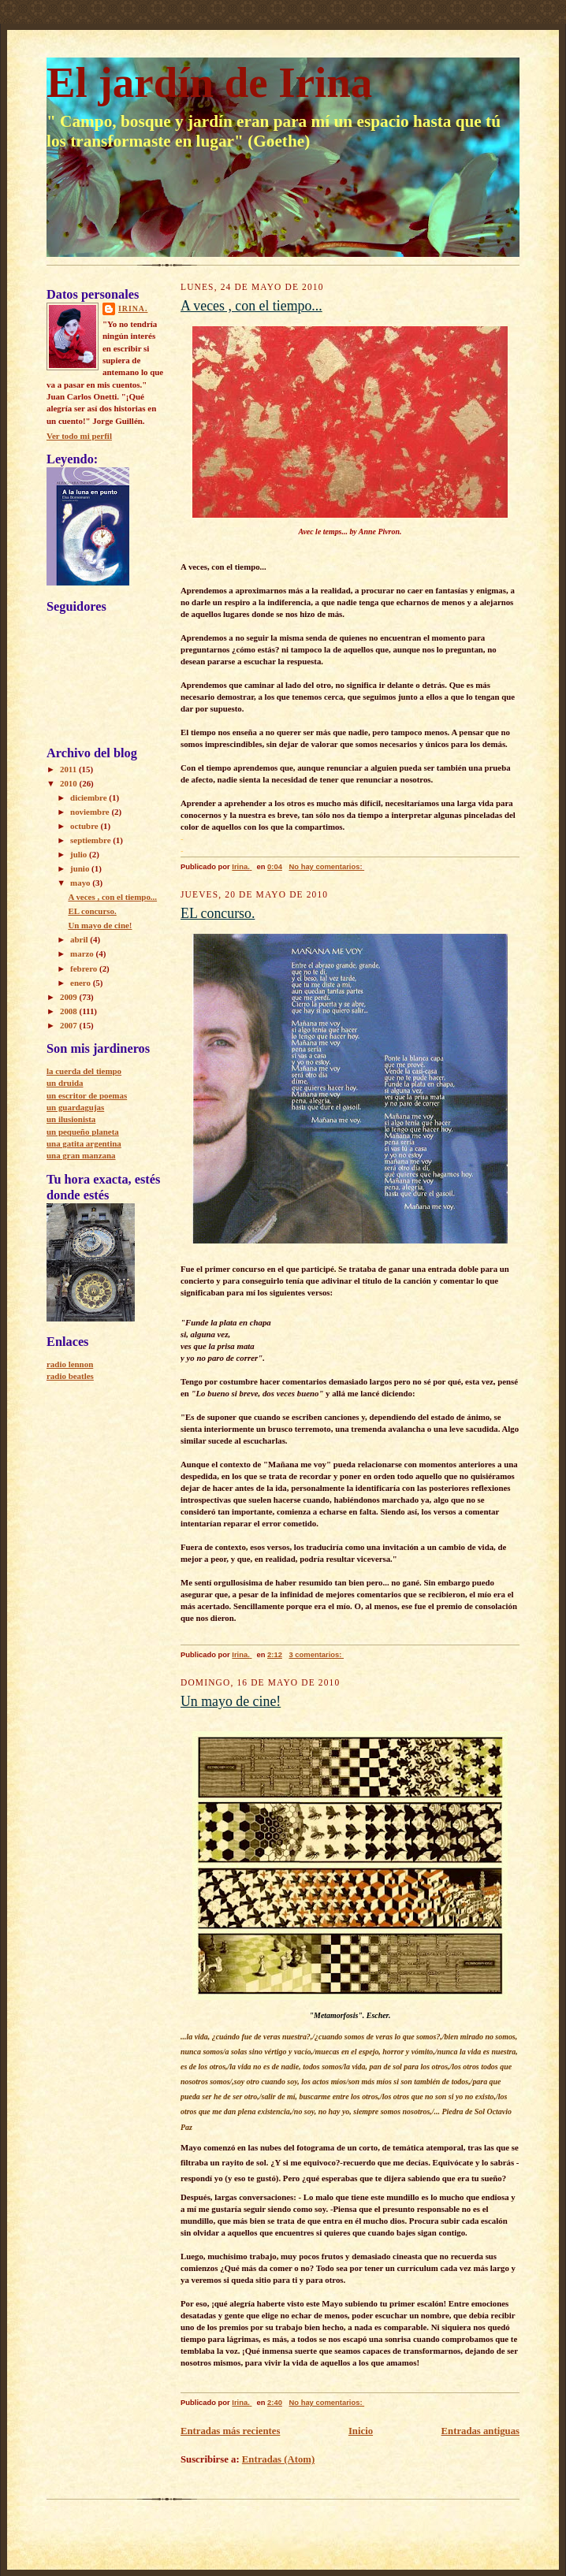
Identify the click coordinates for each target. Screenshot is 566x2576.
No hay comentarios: (326, 866)
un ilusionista (71, 1119)
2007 (70, 1025)
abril (80, 939)
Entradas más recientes (230, 2431)
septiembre (91, 840)
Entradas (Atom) (278, 2459)
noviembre (90, 811)
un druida (65, 1082)
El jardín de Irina (209, 82)
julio (79, 854)
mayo (81, 882)
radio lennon (70, 1364)
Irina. (132, 308)
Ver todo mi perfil (79, 435)
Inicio (360, 2431)
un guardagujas (75, 1107)
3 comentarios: (316, 1654)
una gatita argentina (84, 1143)
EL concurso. (92, 911)
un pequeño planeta (83, 1131)
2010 (70, 783)
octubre (85, 826)
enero (81, 982)
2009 (70, 997)
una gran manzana (81, 1155)
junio (80, 868)
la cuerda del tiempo (84, 1071)
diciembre (89, 797)
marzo (83, 953)
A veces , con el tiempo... (112, 896)
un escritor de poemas (87, 1095)
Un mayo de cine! (100, 925)
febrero (84, 968)
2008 (70, 1011)
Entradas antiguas (480, 2431)
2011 (69, 769)
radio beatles (70, 1376)
